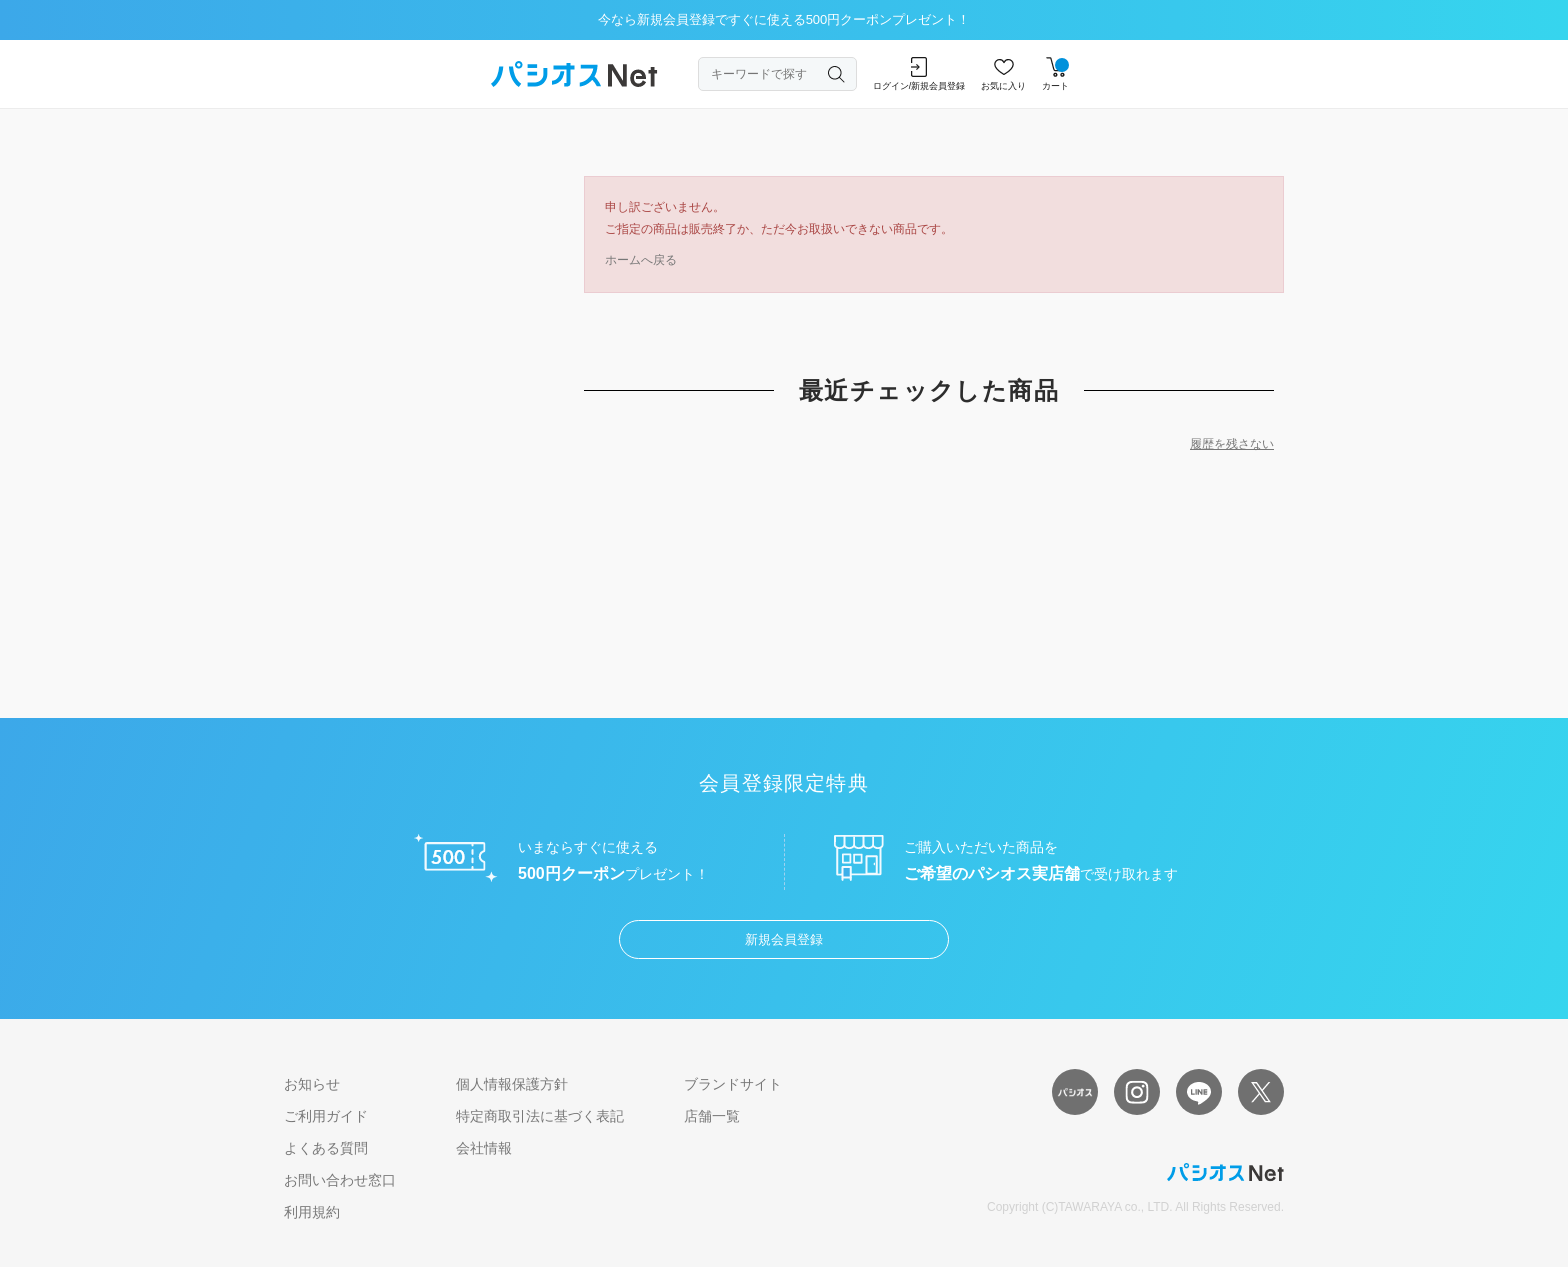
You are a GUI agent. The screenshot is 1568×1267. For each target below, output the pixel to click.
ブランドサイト (733, 1084)
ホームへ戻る (641, 260)
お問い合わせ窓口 (340, 1180)
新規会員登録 (784, 939)
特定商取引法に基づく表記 (540, 1116)
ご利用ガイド (326, 1116)
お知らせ (312, 1084)
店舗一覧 (712, 1116)
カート (1055, 74)
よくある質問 (326, 1148)
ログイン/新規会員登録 (919, 74)
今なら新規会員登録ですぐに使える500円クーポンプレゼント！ (784, 19)
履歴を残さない (1232, 444)
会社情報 (484, 1148)
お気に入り (1003, 74)
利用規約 (312, 1212)
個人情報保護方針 (512, 1084)
